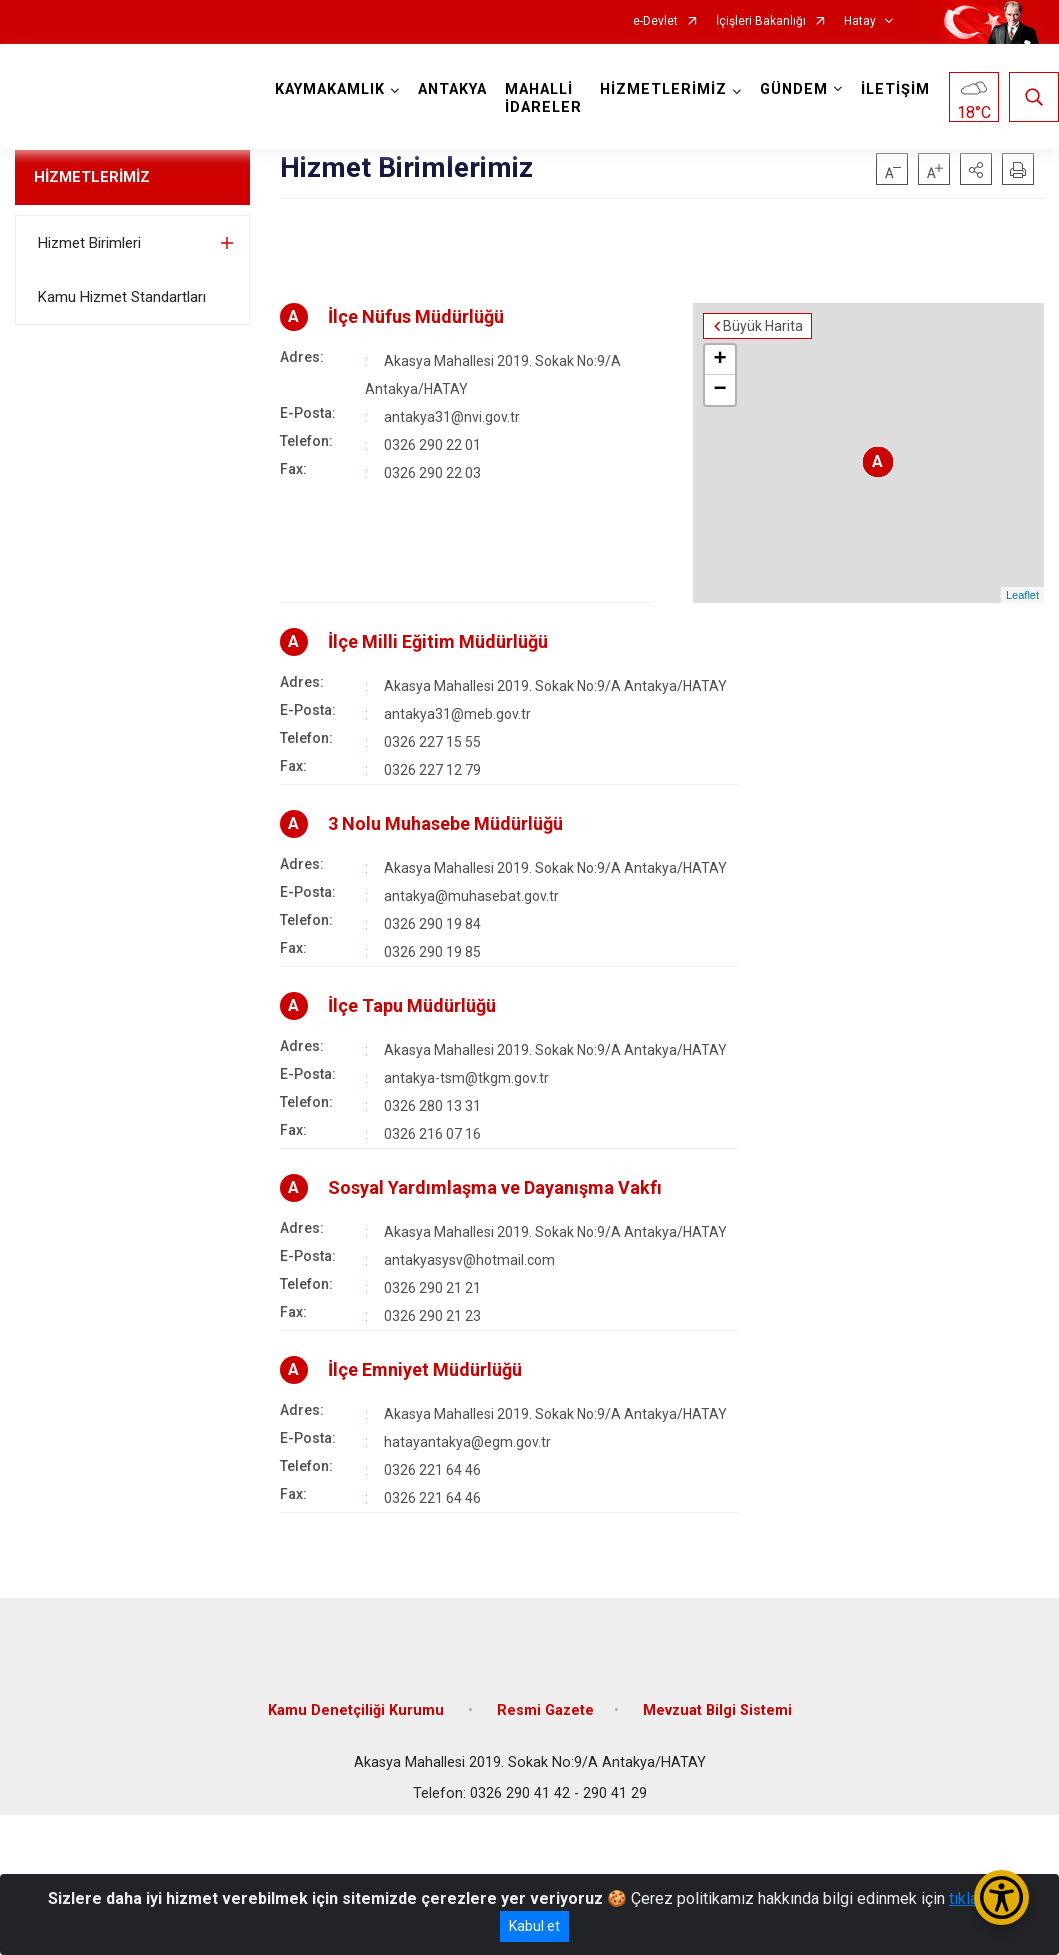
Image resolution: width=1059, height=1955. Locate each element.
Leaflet (1022, 595)
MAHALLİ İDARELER (543, 98)
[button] (976, 169)
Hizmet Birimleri (89, 243)
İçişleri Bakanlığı (761, 21)
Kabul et (534, 1926)
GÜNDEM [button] (794, 89)
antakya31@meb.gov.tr (457, 714)
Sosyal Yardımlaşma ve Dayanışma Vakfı (495, 1187)
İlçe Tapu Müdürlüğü (412, 1005)
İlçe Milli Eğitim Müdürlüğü (438, 641)
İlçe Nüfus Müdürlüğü (416, 316)
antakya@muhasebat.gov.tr (471, 896)
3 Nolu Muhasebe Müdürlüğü (445, 823)
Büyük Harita (763, 326)
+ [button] (720, 360)
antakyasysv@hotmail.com (469, 1260)
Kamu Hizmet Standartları (122, 297)
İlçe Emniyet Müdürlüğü (425, 1369)
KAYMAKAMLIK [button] (330, 89)
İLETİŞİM (895, 89)
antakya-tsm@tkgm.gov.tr (466, 1078)
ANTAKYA (452, 89)
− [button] (720, 390)
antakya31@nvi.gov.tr (452, 417)
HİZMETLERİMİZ (92, 177)
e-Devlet (655, 21)
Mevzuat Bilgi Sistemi (717, 1710)
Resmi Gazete (545, 1710)
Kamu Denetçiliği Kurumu (358, 1710)
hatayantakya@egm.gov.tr (467, 1442)
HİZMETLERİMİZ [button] (663, 89)
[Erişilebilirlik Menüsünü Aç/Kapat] (1001, 1897)
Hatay (860, 21)
